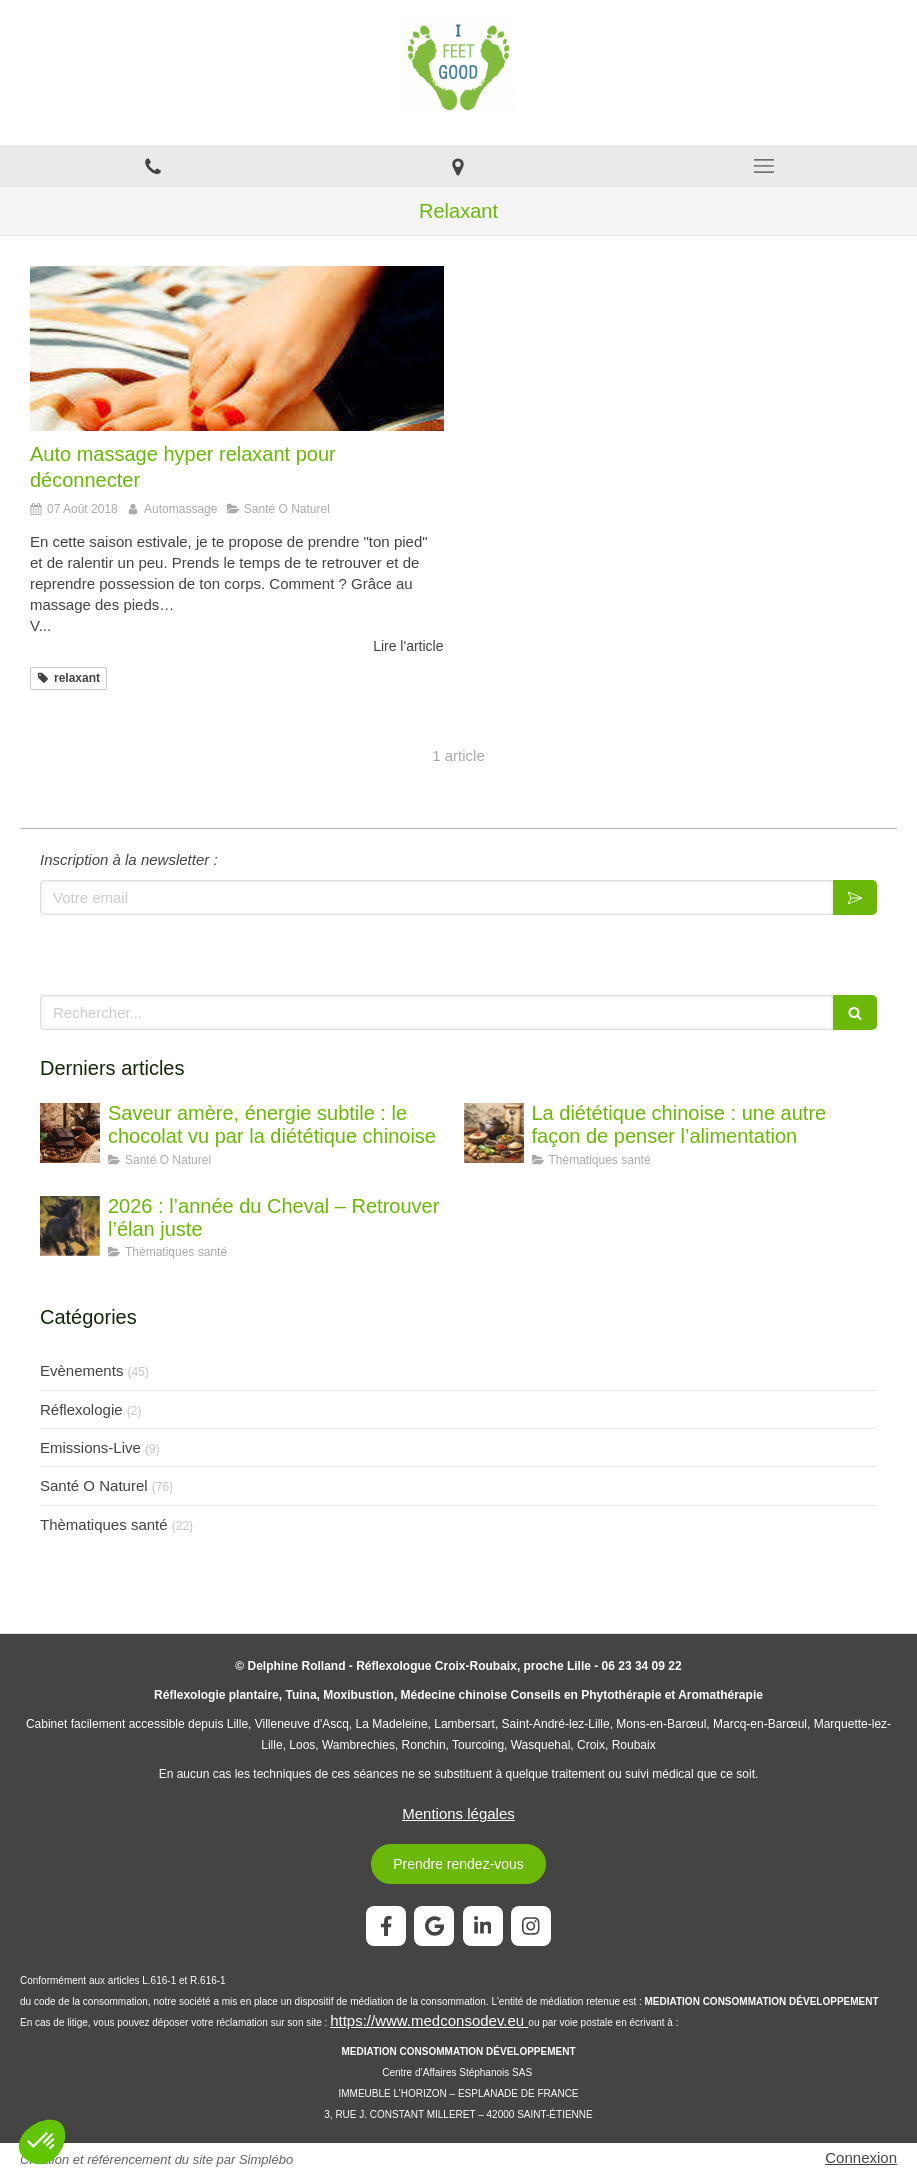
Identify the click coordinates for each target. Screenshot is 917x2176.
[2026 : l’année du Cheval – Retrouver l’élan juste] (70, 1226)
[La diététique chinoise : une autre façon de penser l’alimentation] (494, 1133)
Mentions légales (458, 1813)
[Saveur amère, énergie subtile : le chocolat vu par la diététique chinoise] (70, 1133)
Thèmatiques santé (104, 1524)
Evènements (81, 1370)
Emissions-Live (90, 1447)
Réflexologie (81, 1409)
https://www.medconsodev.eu (429, 2020)
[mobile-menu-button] (764, 166)
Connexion (861, 2157)
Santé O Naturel (94, 1485)
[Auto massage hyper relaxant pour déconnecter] (237, 348)
